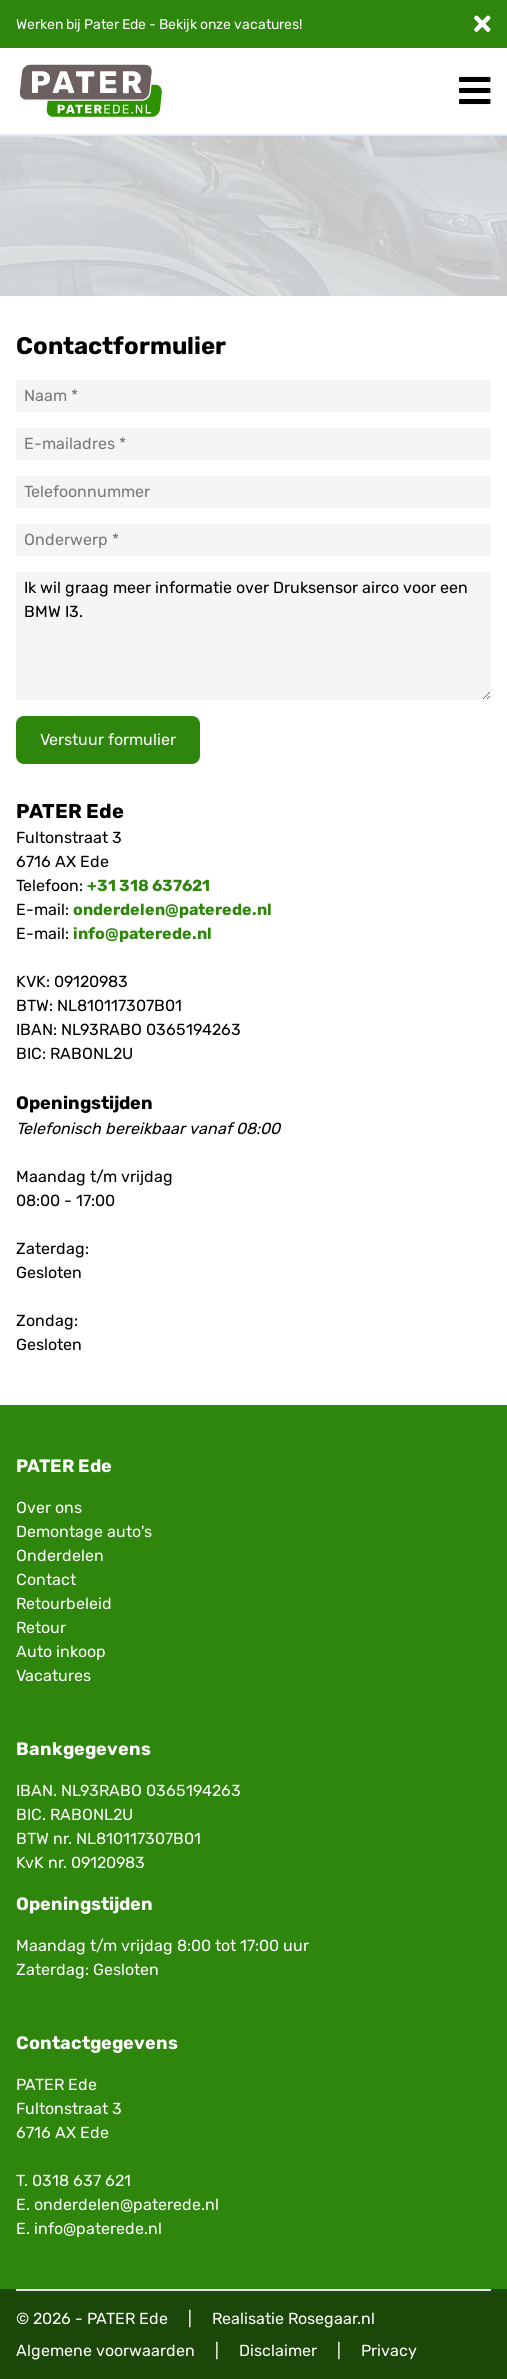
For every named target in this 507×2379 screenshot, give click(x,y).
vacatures (266, 24)
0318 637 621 (81, 2180)
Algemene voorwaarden (105, 2350)
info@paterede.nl (142, 933)
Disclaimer (278, 2350)
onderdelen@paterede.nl (172, 909)
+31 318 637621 (148, 885)
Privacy (389, 2350)
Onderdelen (60, 1555)
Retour (41, 1627)
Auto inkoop (61, 1651)
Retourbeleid (64, 1603)
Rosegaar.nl (331, 2318)
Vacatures (53, 1675)
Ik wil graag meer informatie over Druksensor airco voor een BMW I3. (253, 636)
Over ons (49, 1507)
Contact (46, 1579)
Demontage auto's (84, 1531)
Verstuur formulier (108, 739)
